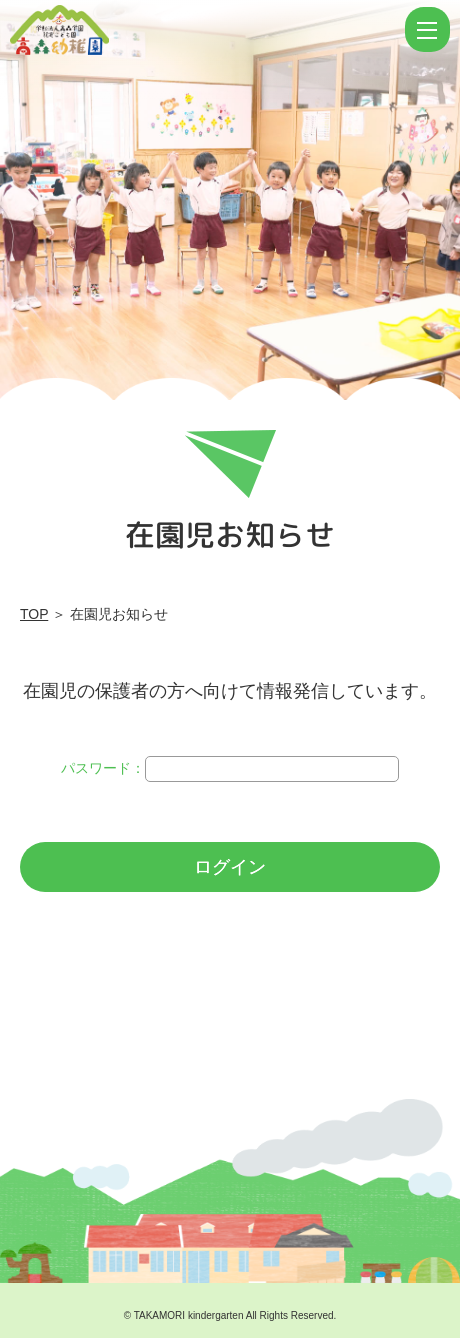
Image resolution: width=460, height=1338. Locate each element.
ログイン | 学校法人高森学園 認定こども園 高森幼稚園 (205, 30)
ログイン (230, 867)
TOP (34, 614)
